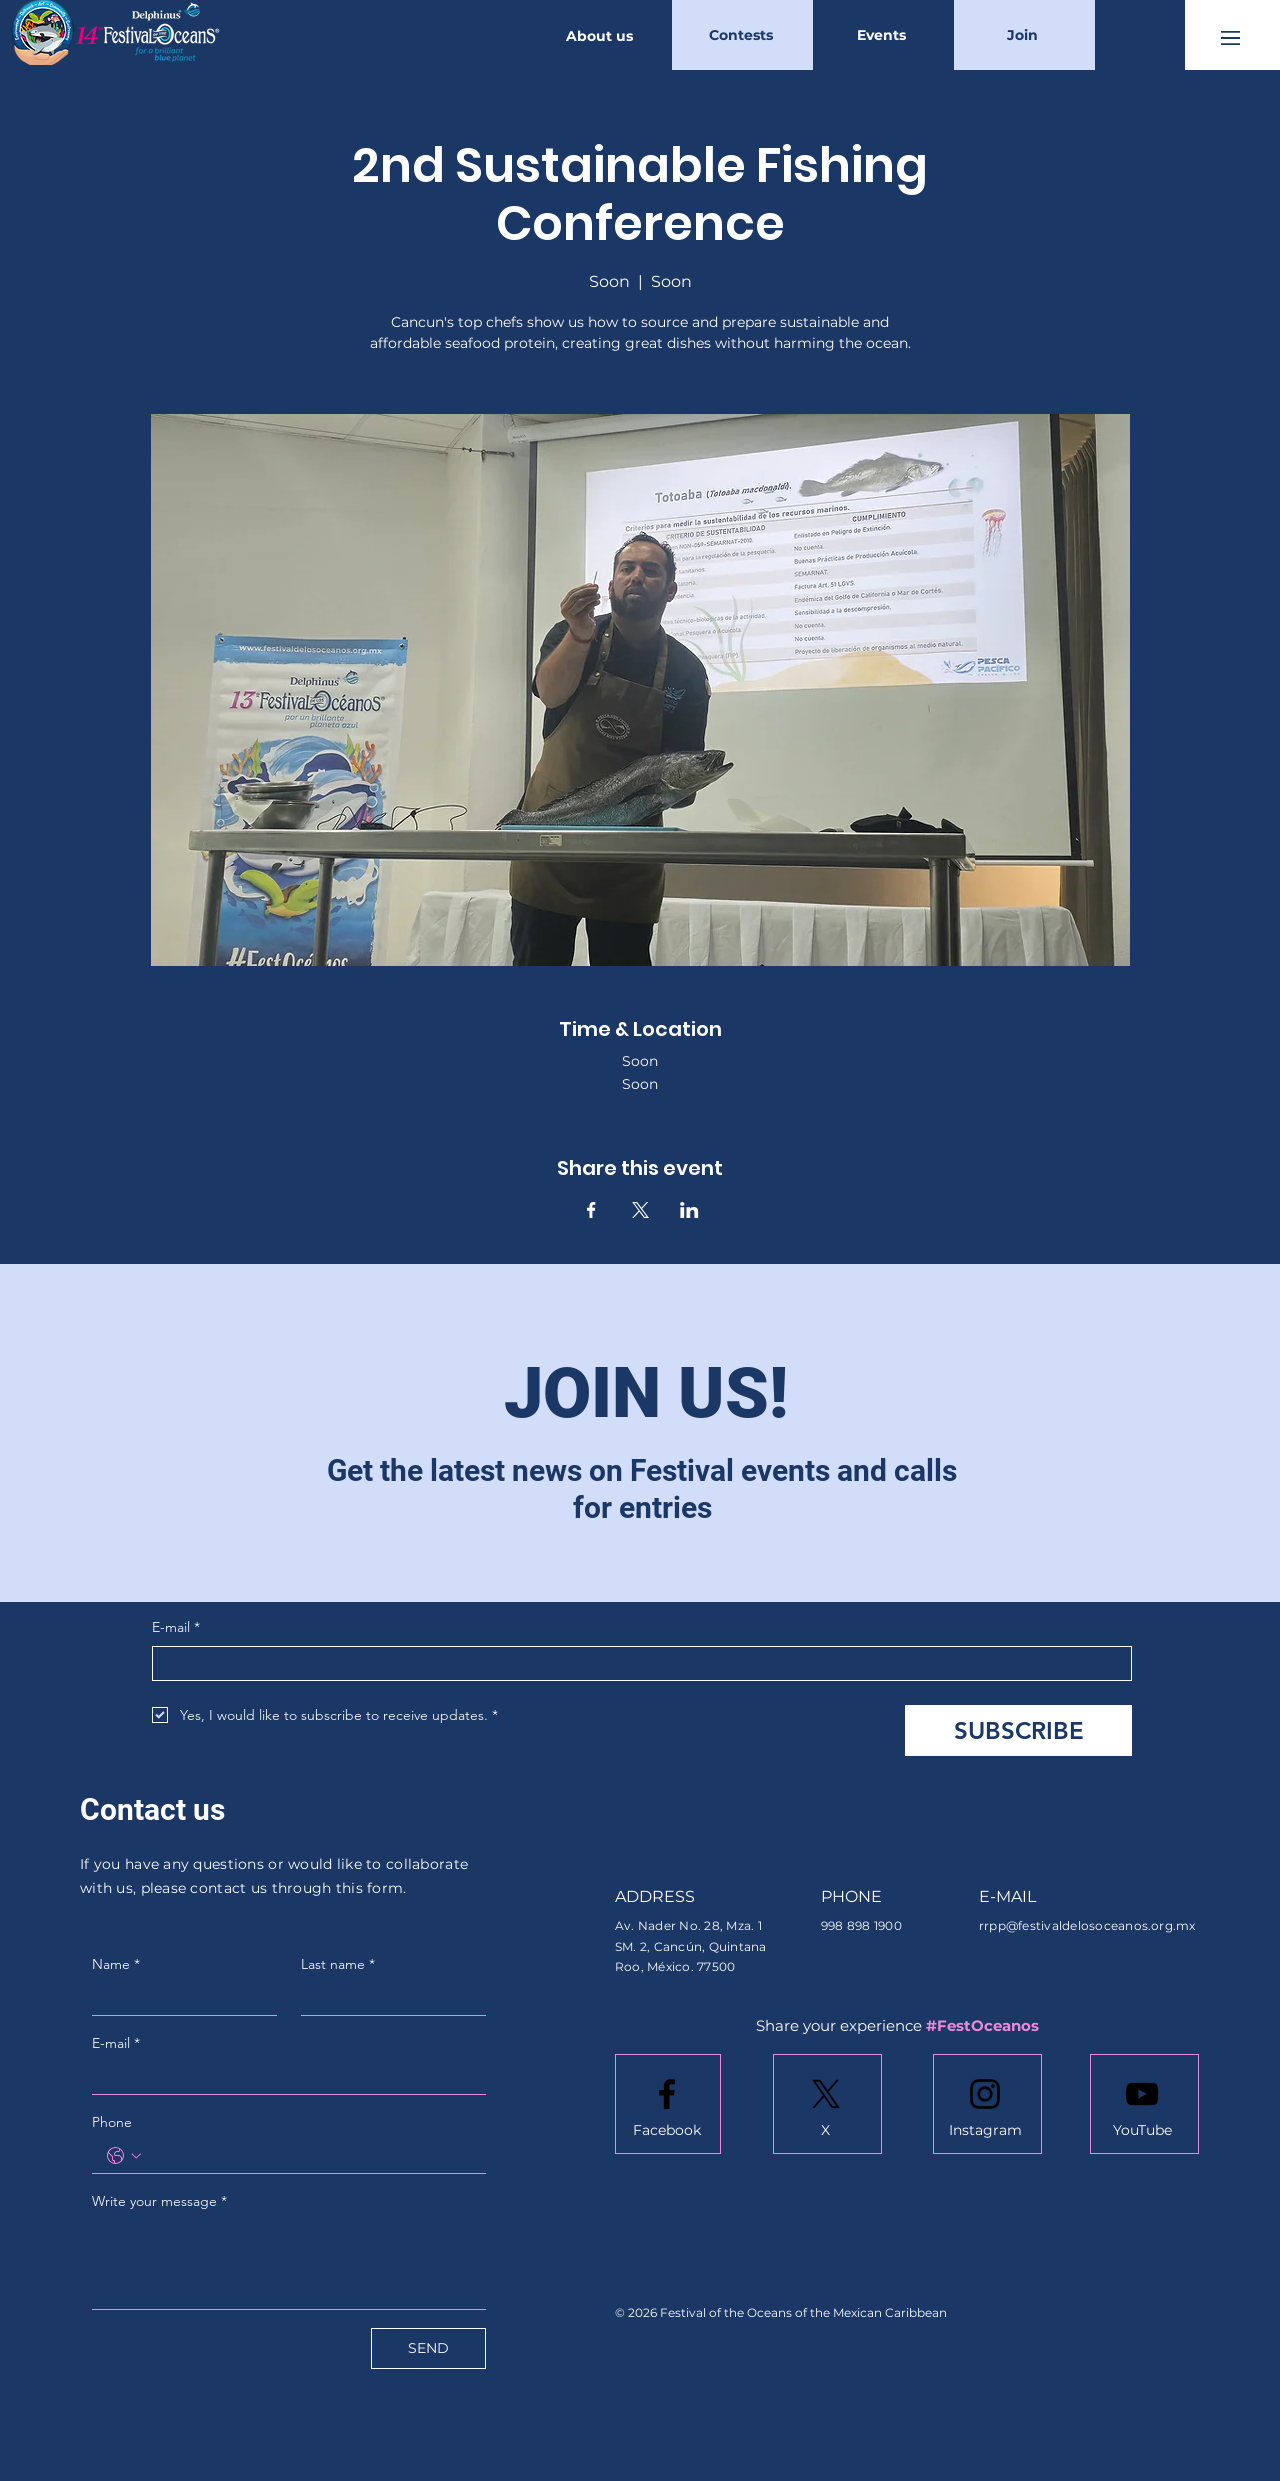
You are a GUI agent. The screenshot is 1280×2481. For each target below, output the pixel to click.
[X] (825, 2131)
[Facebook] (667, 2131)
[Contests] (742, 35)
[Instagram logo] (985, 2094)
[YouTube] (1142, 2131)
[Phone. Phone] (309, 2156)
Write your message (159, 2201)
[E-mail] (636, 1663)
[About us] (601, 36)
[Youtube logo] (1142, 2094)
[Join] (1024, 35)
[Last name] (387, 1998)
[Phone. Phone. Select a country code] (124, 2156)
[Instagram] (985, 2131)
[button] (1230, 38)
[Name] (178, 1998)
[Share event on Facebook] (591, 1210)
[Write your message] (289, 2263)
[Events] (883, 35)
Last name (338, 1964)
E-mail (176, 1628)
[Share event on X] (640, 1210)
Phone (112, 2122)
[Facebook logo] (667, 2094)
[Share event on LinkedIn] (689, 1210)
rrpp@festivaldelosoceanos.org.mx (1087, 1925)
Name (116, 1964)
